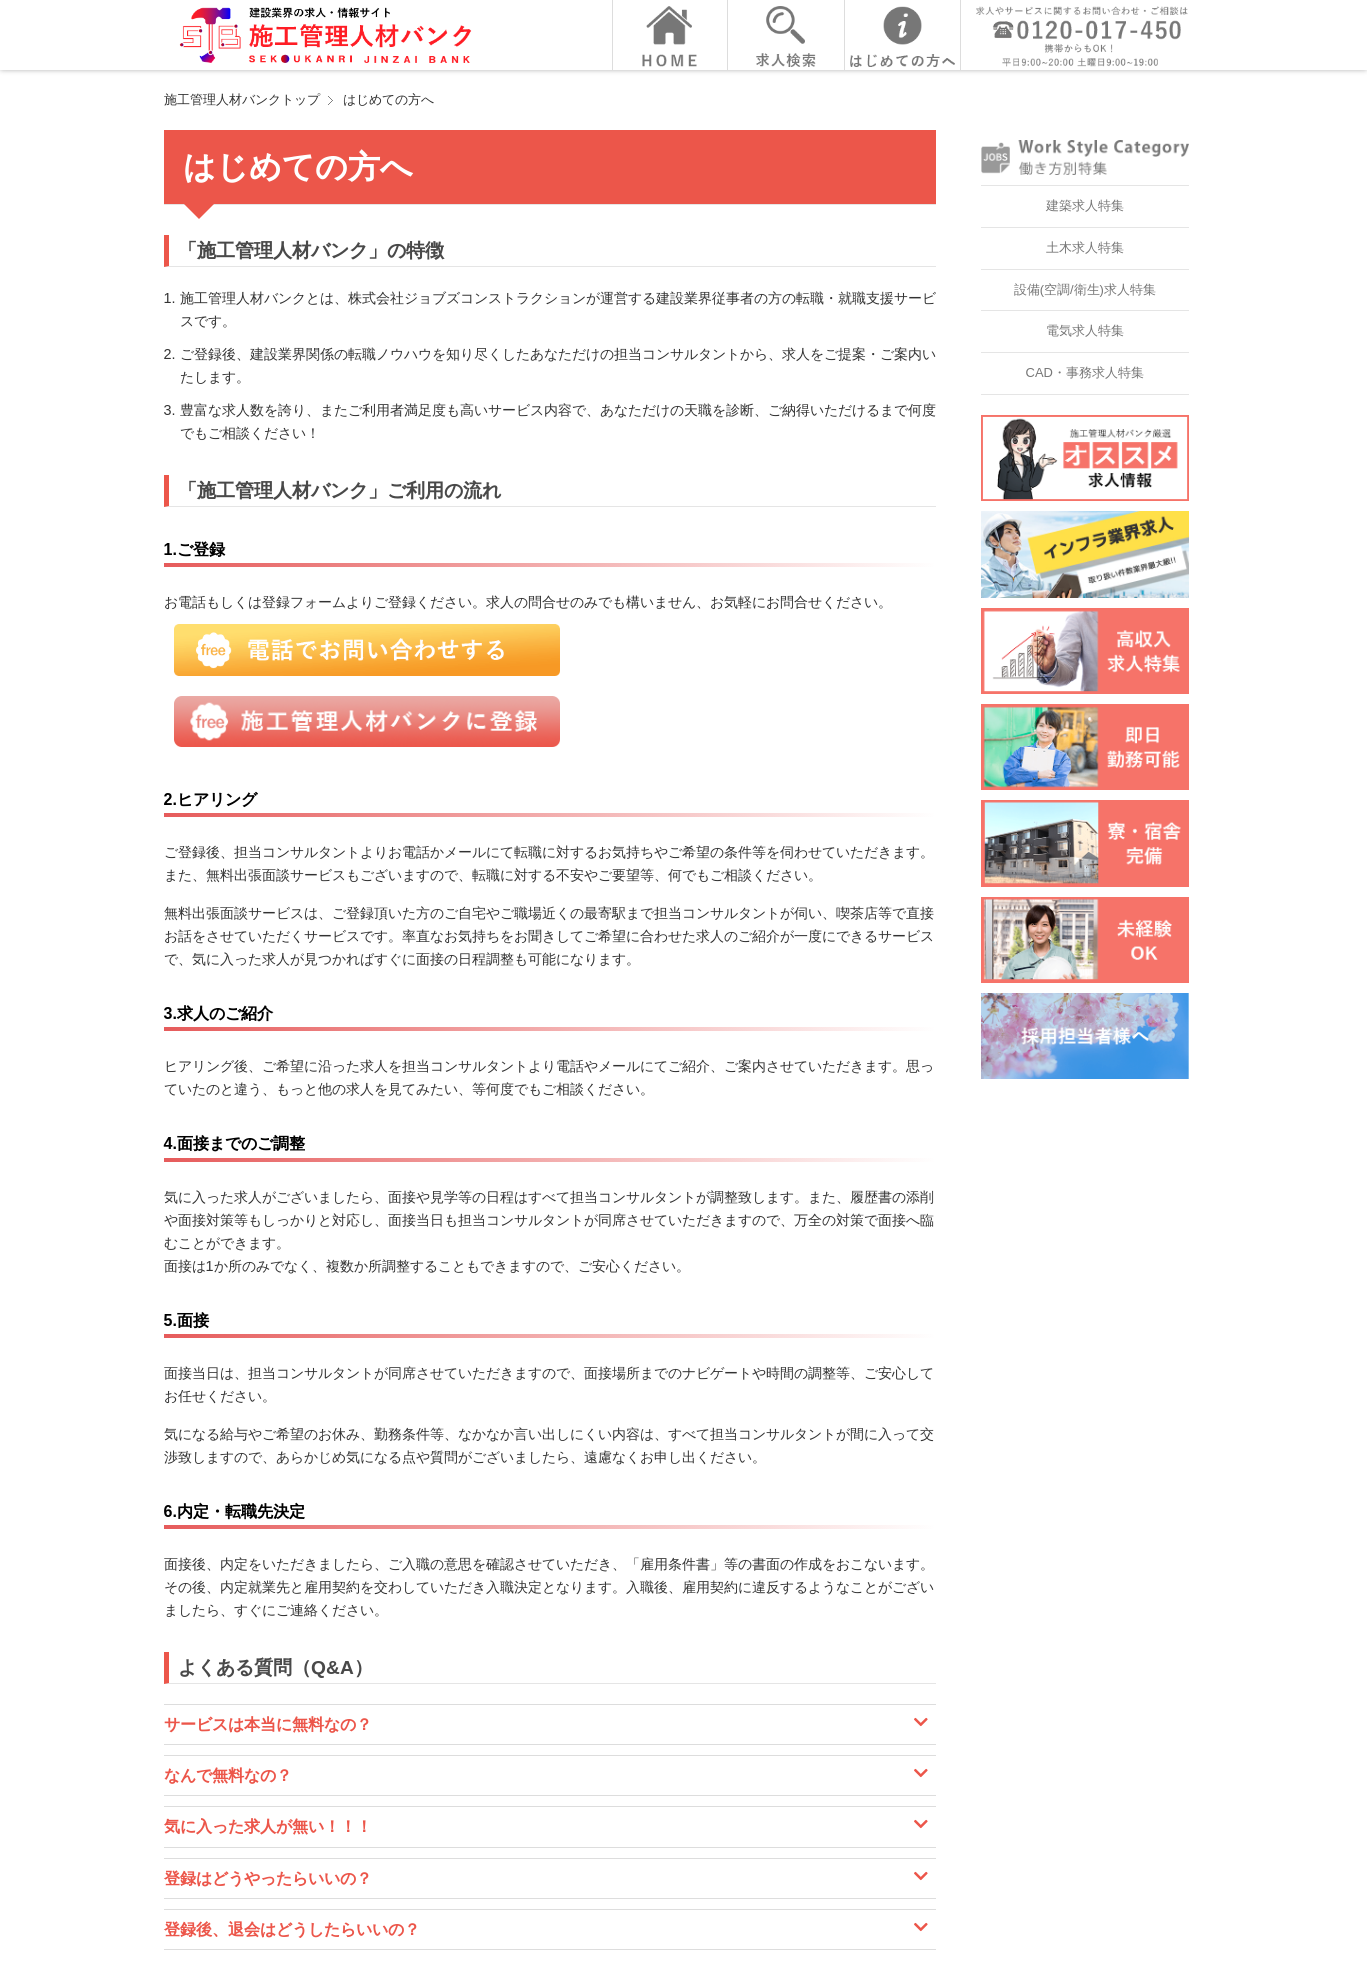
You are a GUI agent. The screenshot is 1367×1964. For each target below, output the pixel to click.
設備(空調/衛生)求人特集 (1085, 289)
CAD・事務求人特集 (1085, 372)
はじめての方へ (388, 99)
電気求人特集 (1085, 330)
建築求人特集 (1085, 205)
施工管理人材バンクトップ (242, 99)
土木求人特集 (1085, 247)
